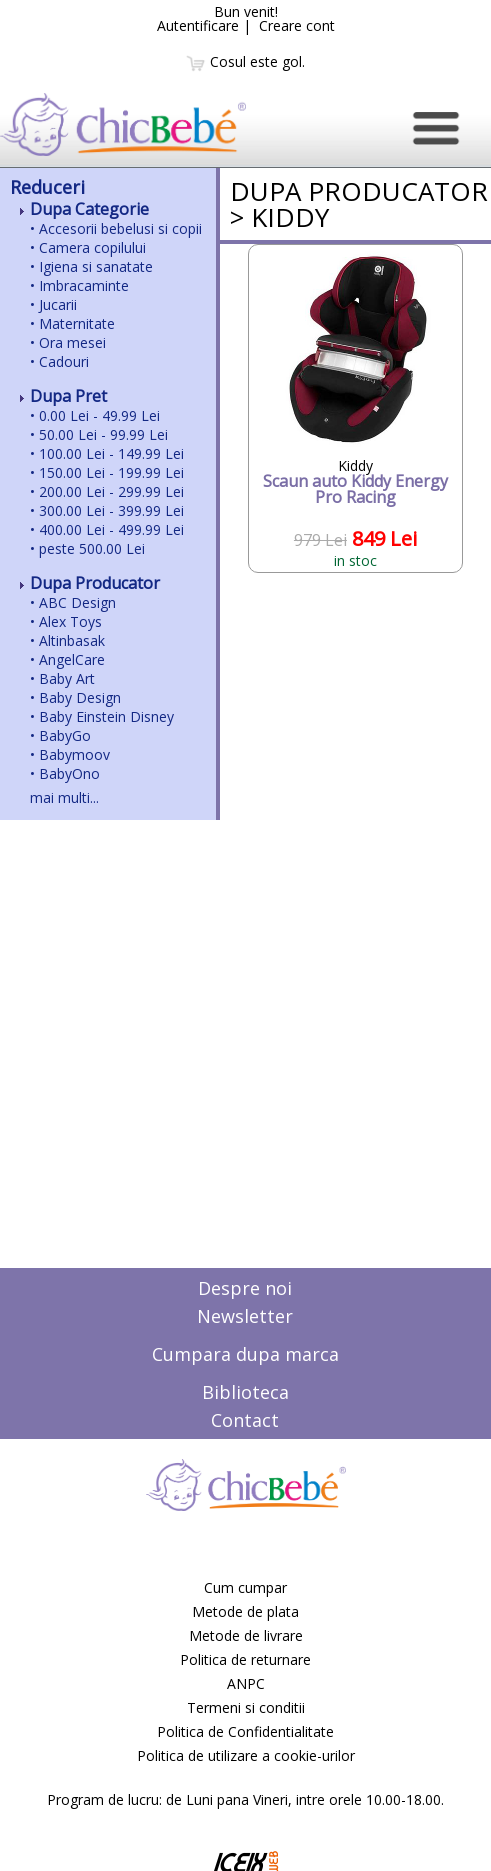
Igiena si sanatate (96, 266)
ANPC (246, 1683)
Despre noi (245, 1288)
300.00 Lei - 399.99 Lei (111, 510)
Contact (245, 1420)
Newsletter (245, 1316)
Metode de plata (245, 1611)
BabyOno (69, 773)
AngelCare (72, 659)
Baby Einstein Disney (106, 716)
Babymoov (74, 754)
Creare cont (297, 25)
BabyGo (65, 735)
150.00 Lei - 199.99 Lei (111, 472)
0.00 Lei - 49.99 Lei (99, 415)
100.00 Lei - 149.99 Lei (111, 453)
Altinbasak (72, 640)
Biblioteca (245, 1392)
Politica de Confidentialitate (245, 1731)
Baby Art (67, 678)
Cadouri (64, 361)
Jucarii (58, 304)
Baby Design (80, 697)
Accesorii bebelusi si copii (120, 228)
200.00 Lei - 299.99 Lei (111, 491)
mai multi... (64, 797)
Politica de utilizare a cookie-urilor (246, 1755)
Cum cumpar (245, 1587)
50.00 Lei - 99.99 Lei (103, 434)
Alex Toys (70, 621)
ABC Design (77, 602)
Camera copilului (92, 247)
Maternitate (77, 323)
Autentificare (198, 25)
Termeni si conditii (246, 1707)
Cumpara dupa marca (245, 1354)
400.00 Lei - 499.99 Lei (111, 529)
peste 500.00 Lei (92, 548)
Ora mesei (72, 342)
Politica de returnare (245, 1659)
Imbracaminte (84, 285)
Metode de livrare (246, 1635)
